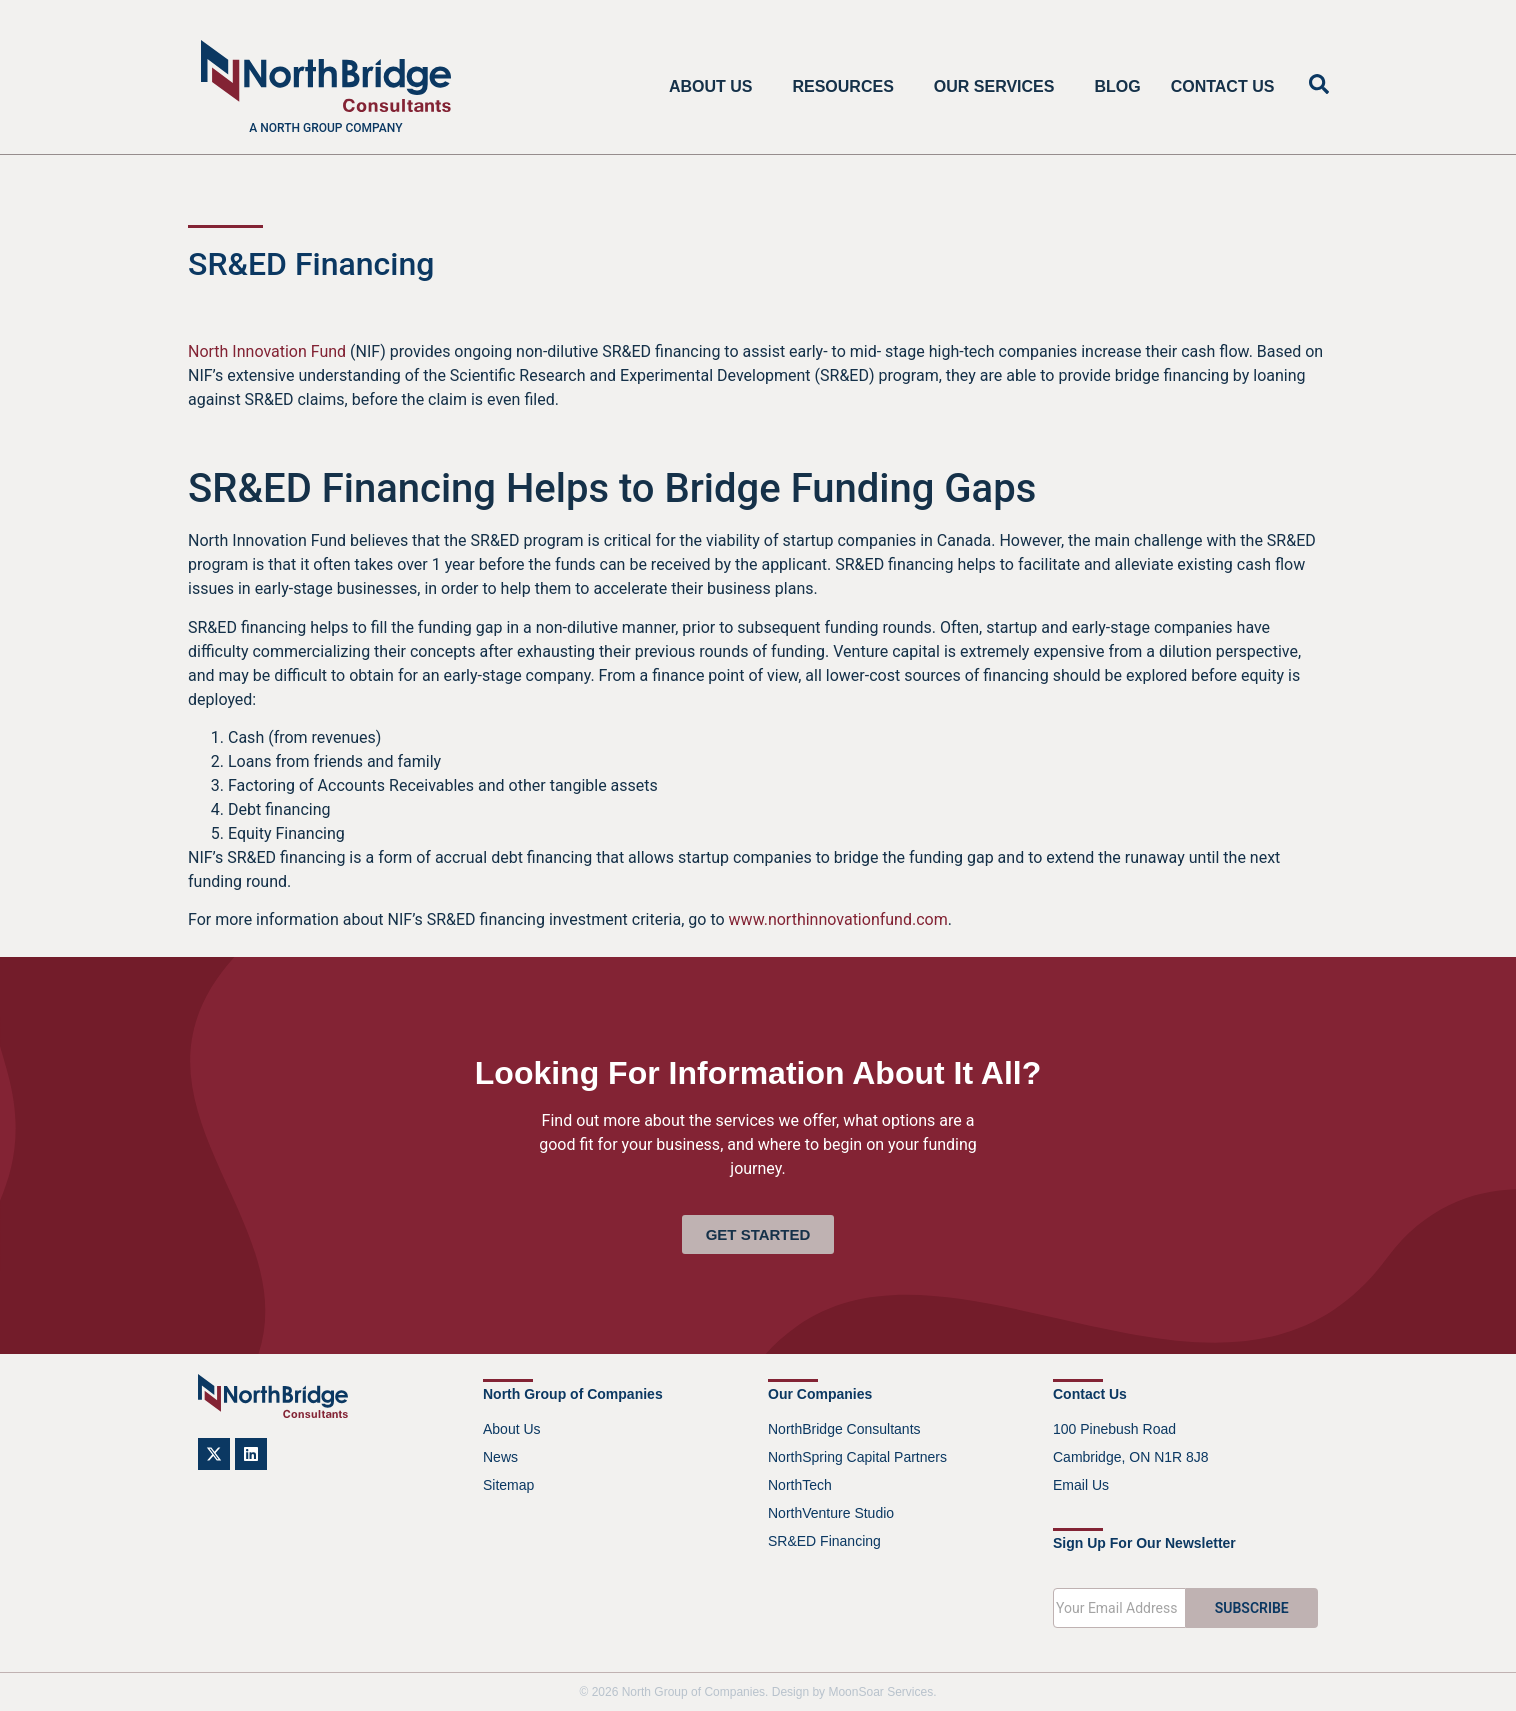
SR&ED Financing (824, 1541)
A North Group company (325, 128)
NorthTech (800, 1485)
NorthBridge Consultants (844, 1429)
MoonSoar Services (880, 1692)
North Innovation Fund (267, 351)
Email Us (1081, 1485)
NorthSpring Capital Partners (857, 1457)
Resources (847, 87)
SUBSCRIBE (1252, 1608)
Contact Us (1223, 86)
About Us (716, 87)
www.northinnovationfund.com (838, 919)
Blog (1117, 86)
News (500, 1457)
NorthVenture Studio (831, 1513)
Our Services (999, 87)
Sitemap (508, 1485)
